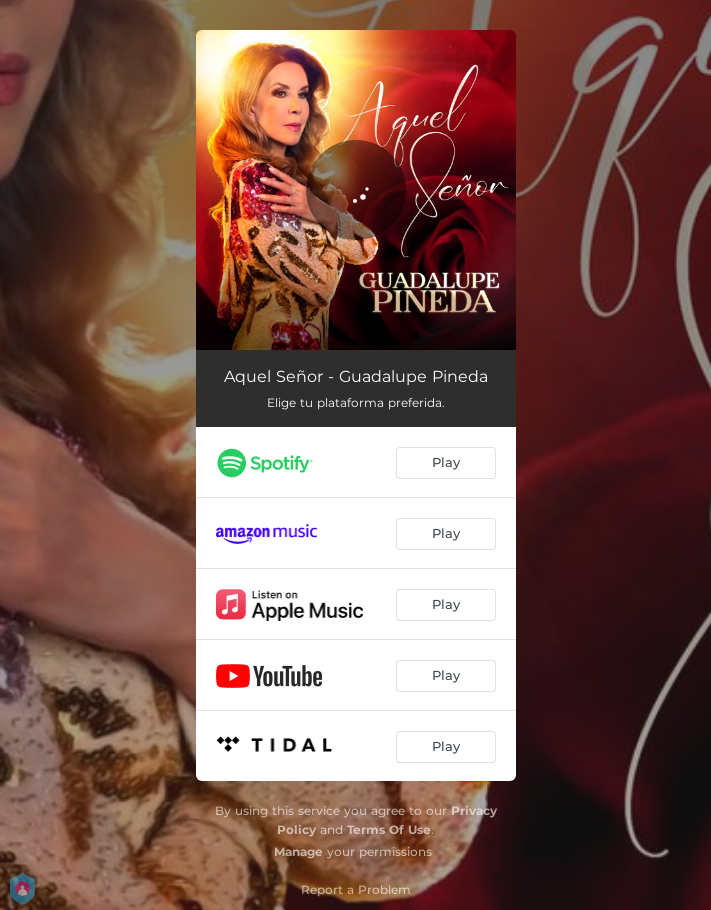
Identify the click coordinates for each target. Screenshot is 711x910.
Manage (298, 851)
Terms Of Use (389, 829)
